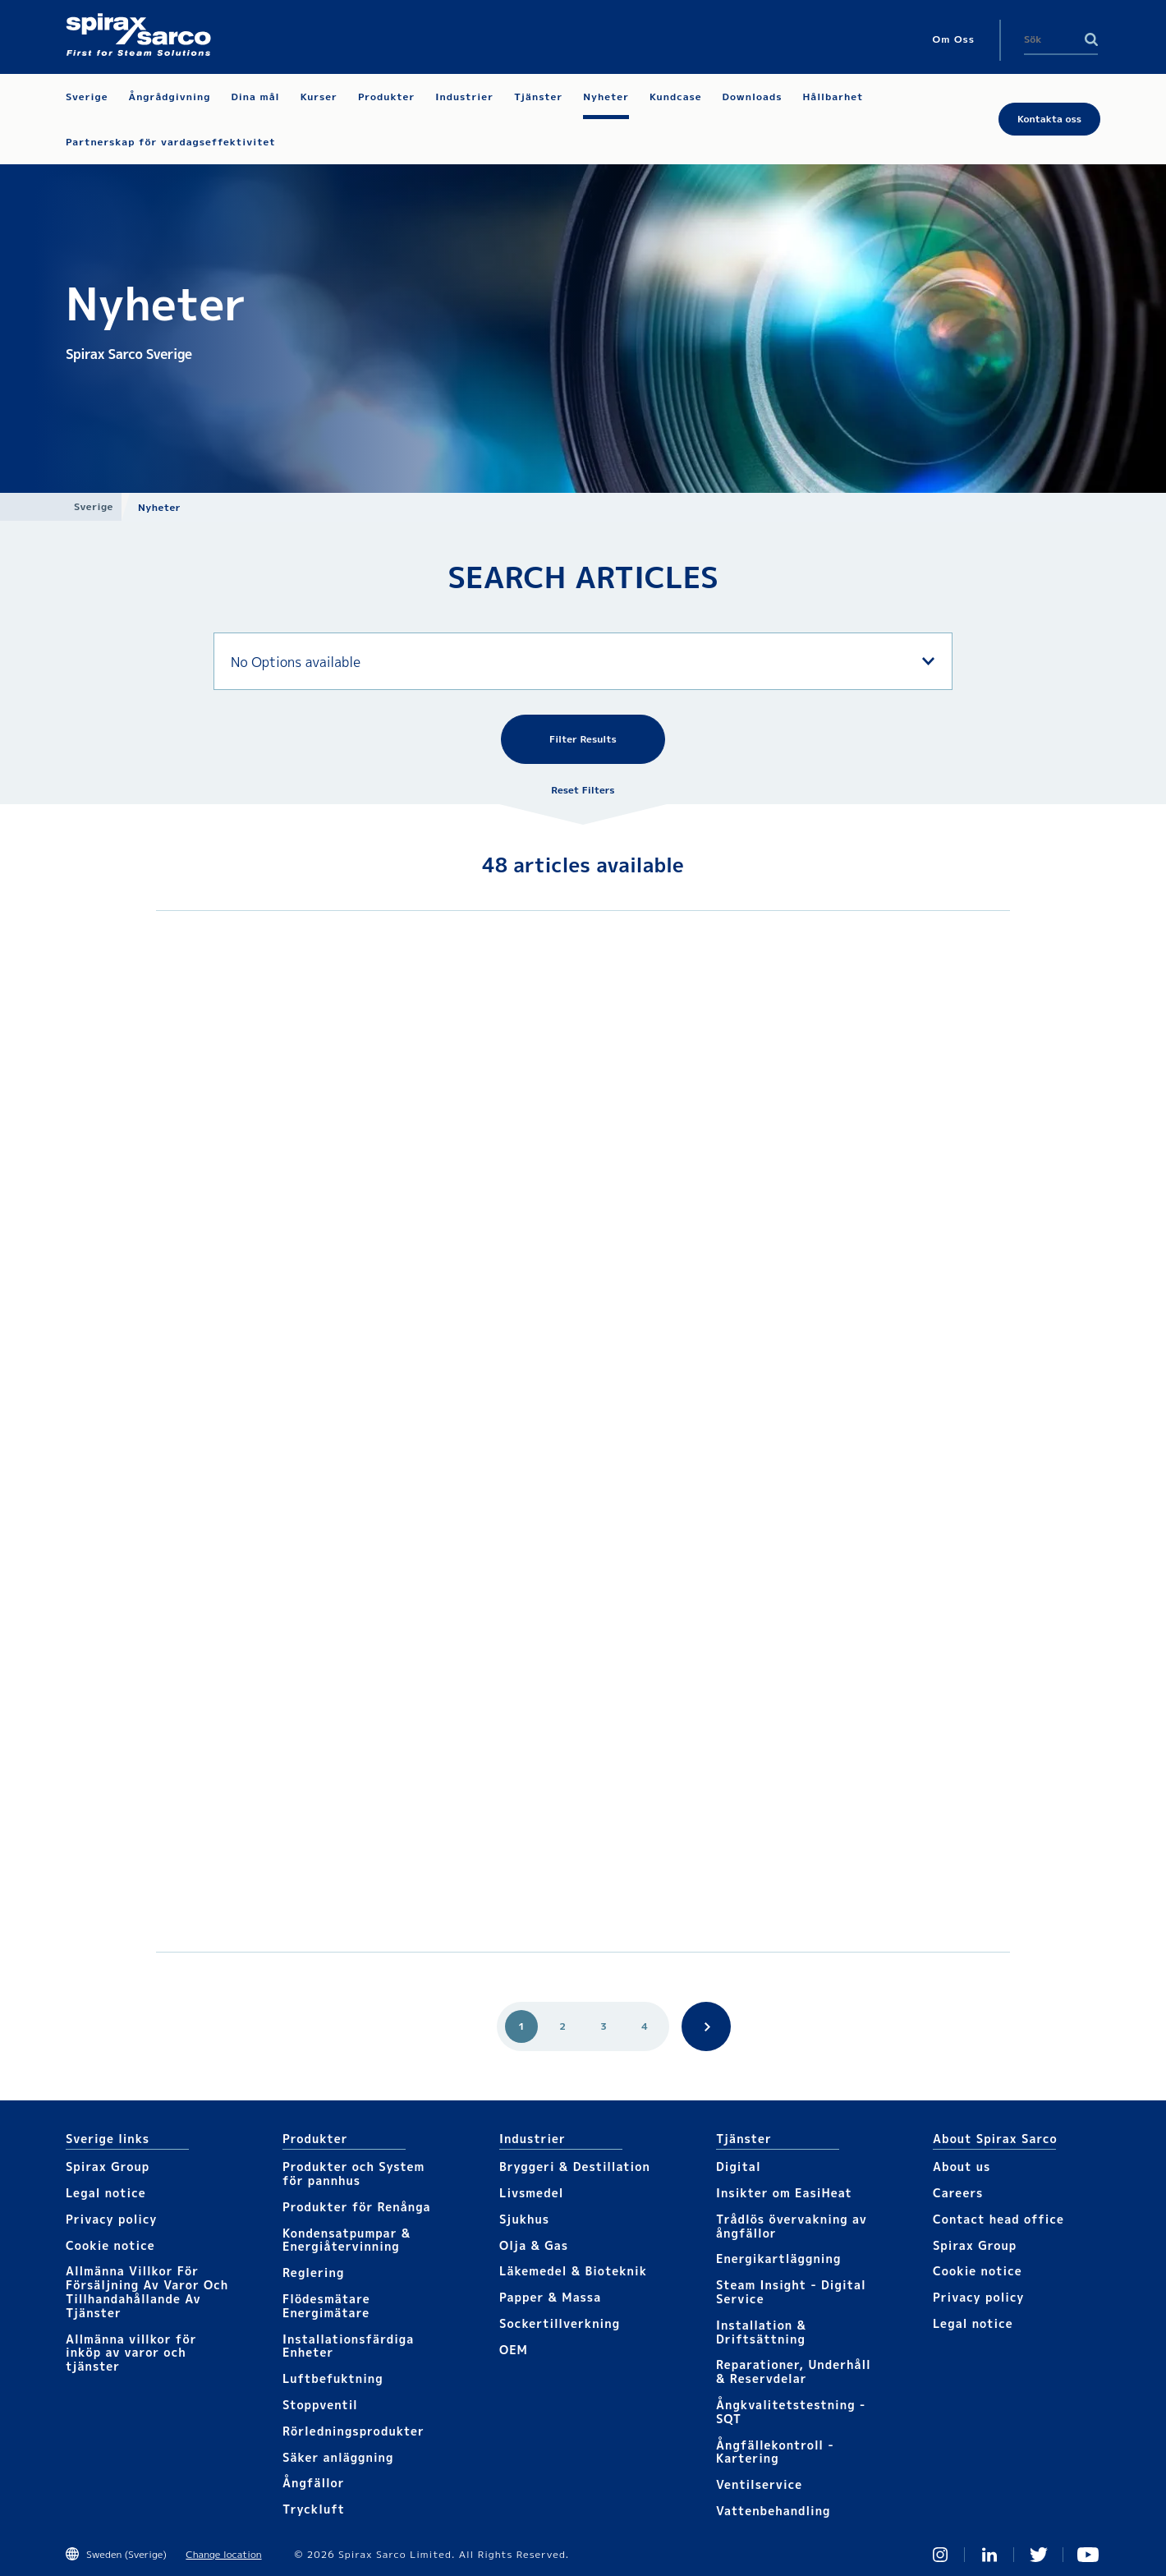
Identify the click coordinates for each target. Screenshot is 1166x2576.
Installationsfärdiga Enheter (348, 2346)
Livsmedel (531, 2193)
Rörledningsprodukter (353, 2431)
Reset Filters (582, 790)
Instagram (940, 2554)
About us (961, 2166)
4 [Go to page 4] (644, 2026)
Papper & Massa (550, 2297)
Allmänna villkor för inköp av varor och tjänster (131, 2353)
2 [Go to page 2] (562, 2026)
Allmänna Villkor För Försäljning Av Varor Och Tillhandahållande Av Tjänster (147, 2291)
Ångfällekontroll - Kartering (775, 2452)
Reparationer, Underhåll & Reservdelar (793, 2371)
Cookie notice (110, 2245)
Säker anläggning (337, 2457)
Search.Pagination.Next (706, 2026)
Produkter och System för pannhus (353, 2173)
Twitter (1038, 2554)
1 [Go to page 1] (521, 2026)
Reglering (313, 2272)
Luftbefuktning (332, 2378)
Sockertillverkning (559, 2323)
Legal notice (106, 2193)
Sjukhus (524, 2219)
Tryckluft (313, 2509)
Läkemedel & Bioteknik (573, 2271)
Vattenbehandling (773, 2510)
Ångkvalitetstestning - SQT (790, 2411)
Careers (958, 2193)
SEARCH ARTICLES (583, 577)
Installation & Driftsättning (761, 2332)
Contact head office (998, 2219)
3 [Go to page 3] (603, 2026)
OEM (513, 2350)
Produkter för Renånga (356, 2207)
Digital (738, 2166)
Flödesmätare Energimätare (326, 2306)
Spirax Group (107, 2166)
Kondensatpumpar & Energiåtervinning (346, 2240)
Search (1091, 39)
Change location (223, 2554)
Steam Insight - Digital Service (791, 2292)
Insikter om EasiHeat (784, 2193)
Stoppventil (320, 2405)
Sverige (93, 506)
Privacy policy (112, 2219)
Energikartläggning (778, 2258)
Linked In (989, 2554)
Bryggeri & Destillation (574, 2166)
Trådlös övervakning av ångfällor (791, 2226)
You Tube (1088, 2554)
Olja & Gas (533, 2245)
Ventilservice (759, 2484)
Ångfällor (313, 2483)
